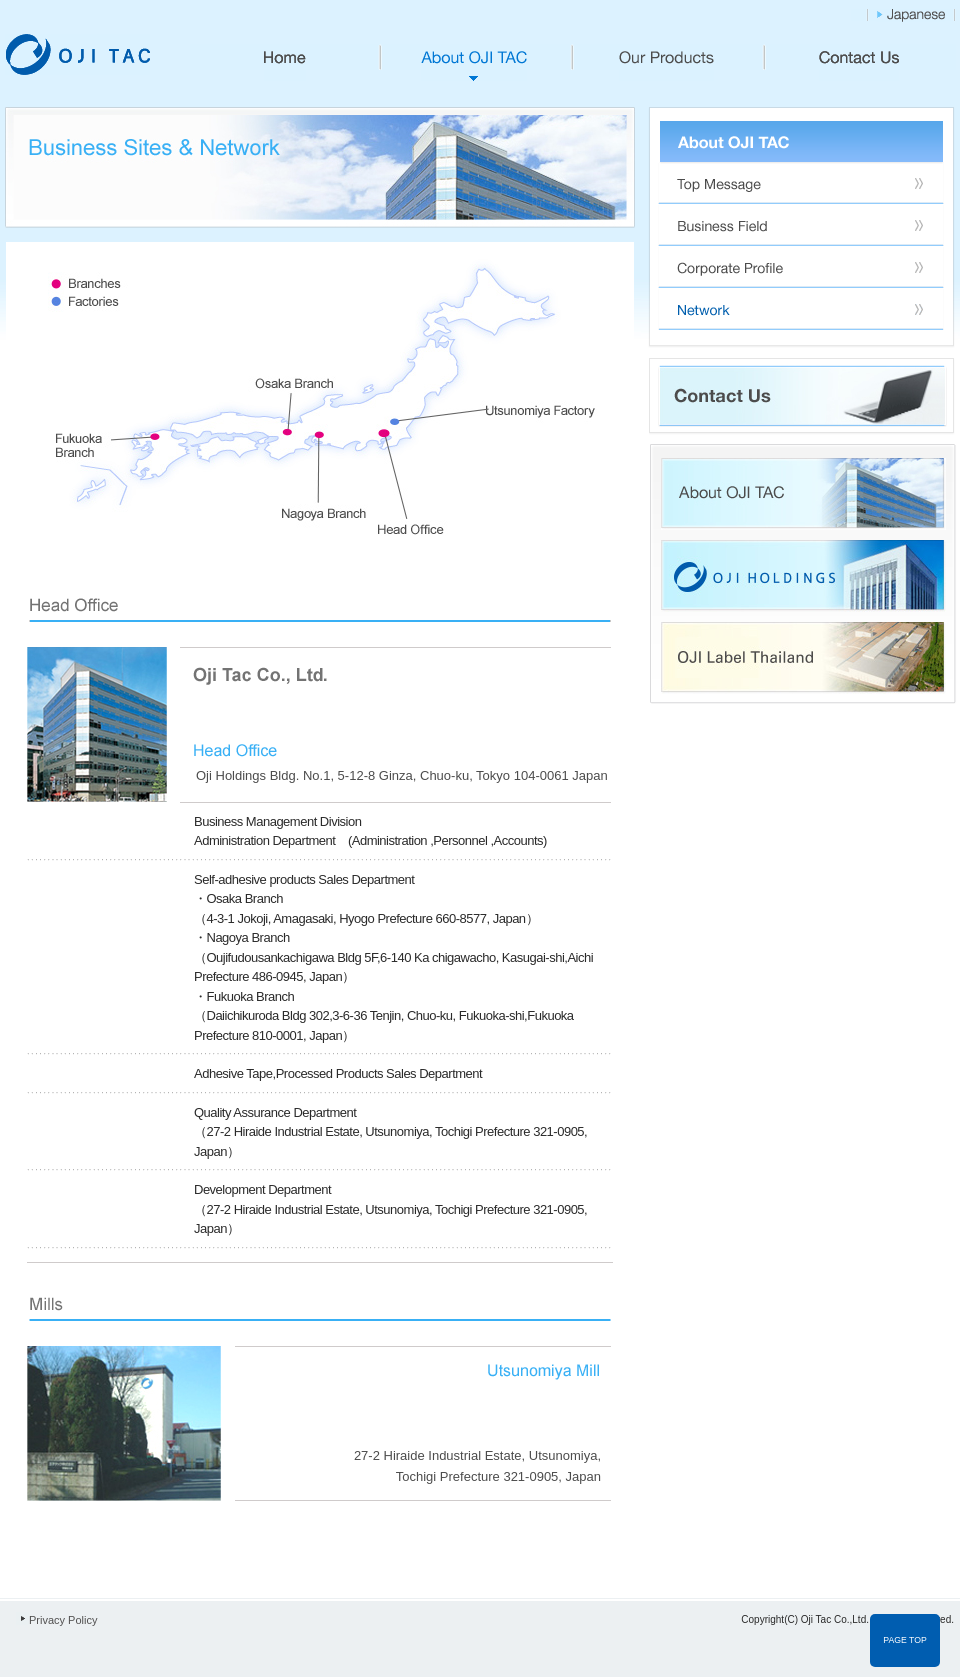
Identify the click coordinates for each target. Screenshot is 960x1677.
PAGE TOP (904, 1640)
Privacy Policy (63, 1620)
